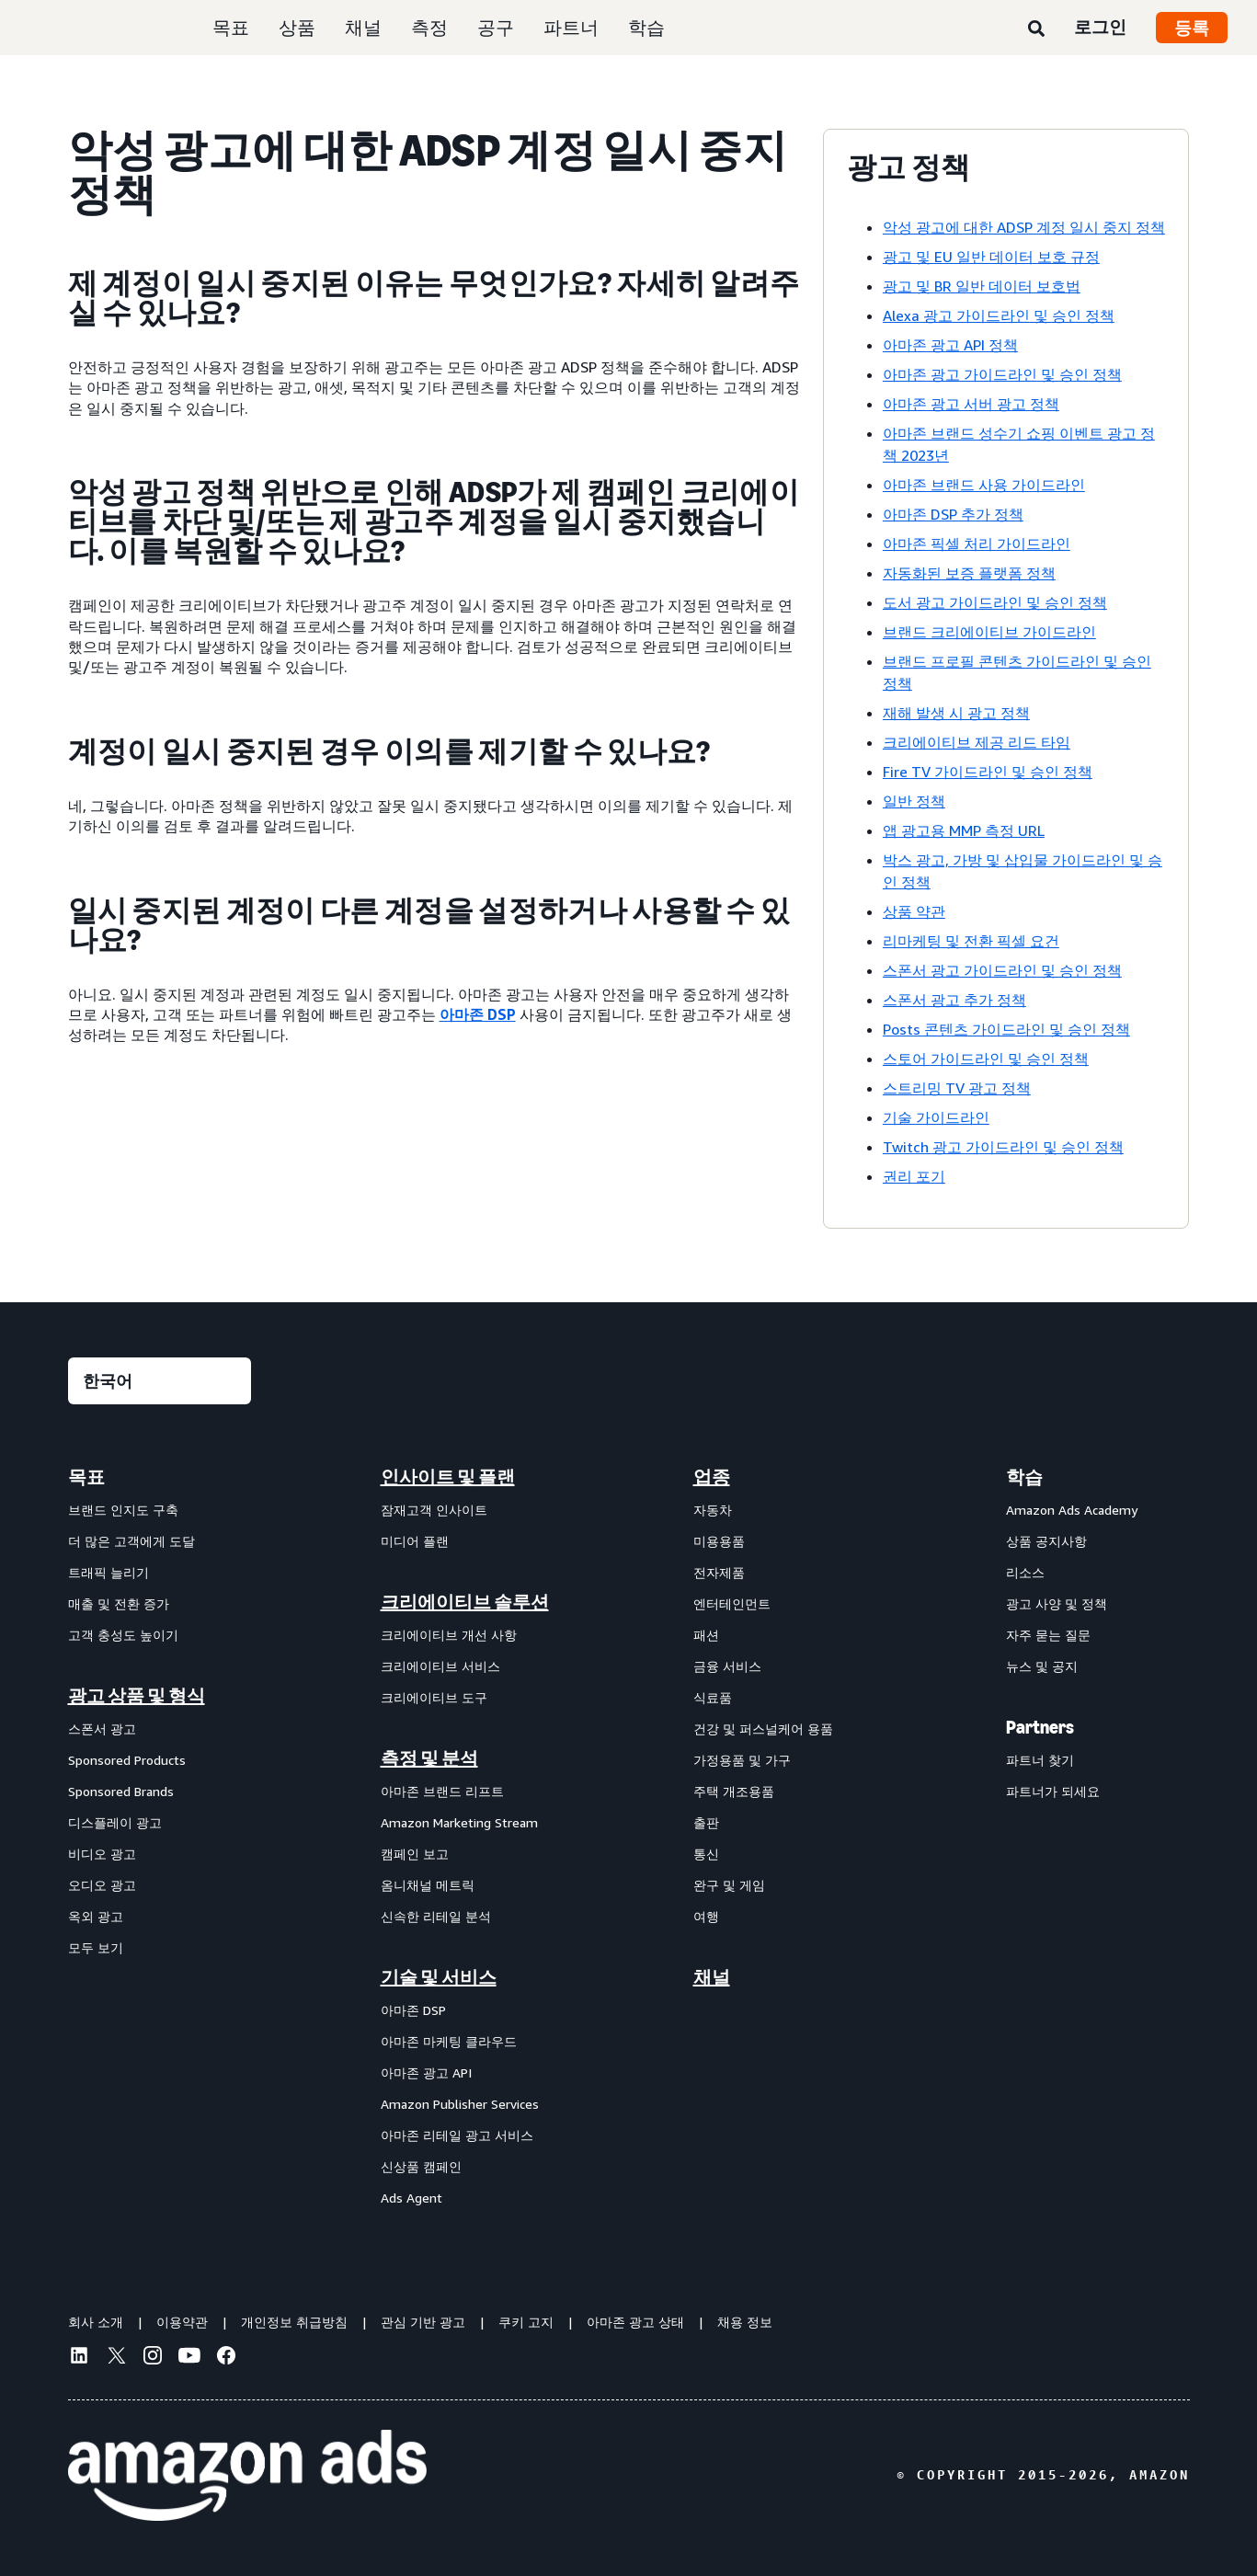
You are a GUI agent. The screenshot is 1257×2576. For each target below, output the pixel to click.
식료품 (712, 1697)
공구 (495, 27)
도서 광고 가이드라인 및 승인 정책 (995, 602)
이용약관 (182, 2322)
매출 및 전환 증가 (118, 1603)
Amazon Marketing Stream (459, 1822)
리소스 (1025, 1572)
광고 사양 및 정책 (1056, 1603)
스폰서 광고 (102, 1728)
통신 (706, 1853)
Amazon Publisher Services (460, 2104)
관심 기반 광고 (423, 2322)
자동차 (712, 1509)
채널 (363, 27)
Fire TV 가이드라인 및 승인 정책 (987, 771)
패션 (706, 1635)
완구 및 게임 (729, 1885)
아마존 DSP (478, 1014)
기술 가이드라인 (936, 1117)
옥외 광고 (95, 1916)
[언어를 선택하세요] (159, 1380)
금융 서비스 (727, 1666)
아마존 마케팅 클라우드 (449, 2041)
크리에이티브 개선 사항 (449, 1635)
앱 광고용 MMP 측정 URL (964, 830)
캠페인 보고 (415, 1853)
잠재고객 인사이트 (434, 1509)
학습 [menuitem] (1024, 1477)
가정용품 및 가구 (742, 1760)
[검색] (1036, 29)
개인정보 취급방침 (294, 2322)
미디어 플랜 (415, 1541)
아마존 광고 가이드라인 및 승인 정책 (1002, 374)
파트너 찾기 (1040, 1760)
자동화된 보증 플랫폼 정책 (969, 573)
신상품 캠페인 (421, 2166)
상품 (297, 27)
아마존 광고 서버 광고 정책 (971, 404)
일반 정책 (914, 801)
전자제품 (719, 1572)
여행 (706, 1916)
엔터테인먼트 (732, 1603)
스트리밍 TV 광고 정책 (957, 1088)
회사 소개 (95, 2322)
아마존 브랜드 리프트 (442, 1791)
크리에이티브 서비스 (440, 1666)
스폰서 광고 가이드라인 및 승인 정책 (1002, 970)
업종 (711, 1477)
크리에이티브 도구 (434, 1697)
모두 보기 (95, 1947)
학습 (646, 27)
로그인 (1100, 27)
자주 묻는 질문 (1048, 1635)
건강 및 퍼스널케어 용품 (763, 1728)
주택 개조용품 (733, 1791)
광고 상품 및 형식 (136, 1696)
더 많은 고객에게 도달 (131, 1541)
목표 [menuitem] (86, 1477)
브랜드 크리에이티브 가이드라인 (989, 632)
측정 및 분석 (429, 1758)
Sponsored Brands (121, 1791)
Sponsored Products (127, 1760)
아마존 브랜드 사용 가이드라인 (984, 484)
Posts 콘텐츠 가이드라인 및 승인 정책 (1006, 1029)
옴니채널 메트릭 (427, 1885)
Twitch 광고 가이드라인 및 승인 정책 (1003, 1147)
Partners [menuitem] (1040, 1727)
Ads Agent (411, 2197)
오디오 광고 (102, 1885)
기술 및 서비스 (439, 1977)
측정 (429, 27)
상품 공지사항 (1046, 1541)
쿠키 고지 (526, 2322)
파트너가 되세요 (1053, 1791)
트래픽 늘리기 (108, 1572)
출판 (706, 1822)
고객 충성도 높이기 (123, 1635)
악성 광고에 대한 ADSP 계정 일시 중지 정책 (1024, 227)
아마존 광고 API (426, 2072)
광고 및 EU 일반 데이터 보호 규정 (991, 256)
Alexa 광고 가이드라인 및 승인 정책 (998, 315)
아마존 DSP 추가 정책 (953, 514)
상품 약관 (914, 911)
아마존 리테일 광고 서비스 (457, 2135)
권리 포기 (914, 1176)
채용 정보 (744, 2322)
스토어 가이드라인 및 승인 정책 (986, 1058)
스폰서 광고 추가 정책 (954, 999)
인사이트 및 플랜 (448, 1477)
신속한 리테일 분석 (436, 1916)
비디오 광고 (102, 1853)
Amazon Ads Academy (1071, 1509)
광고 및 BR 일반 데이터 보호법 (981, 286)
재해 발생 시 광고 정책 (956, 713)
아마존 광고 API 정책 (950, 345)
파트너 (571, 27)
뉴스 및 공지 (1042, 1666)
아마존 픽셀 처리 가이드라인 (976, 543)
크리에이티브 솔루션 (465, 1602)
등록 (1191, 27)
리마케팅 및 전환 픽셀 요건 (971, 941)
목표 (230, 27)
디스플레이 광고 (115, 1822)
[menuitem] (160, 1836)
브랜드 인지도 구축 (123, 1509)
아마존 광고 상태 (635, 2322)
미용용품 (719, 1541)
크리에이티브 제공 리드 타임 (976, 742)
